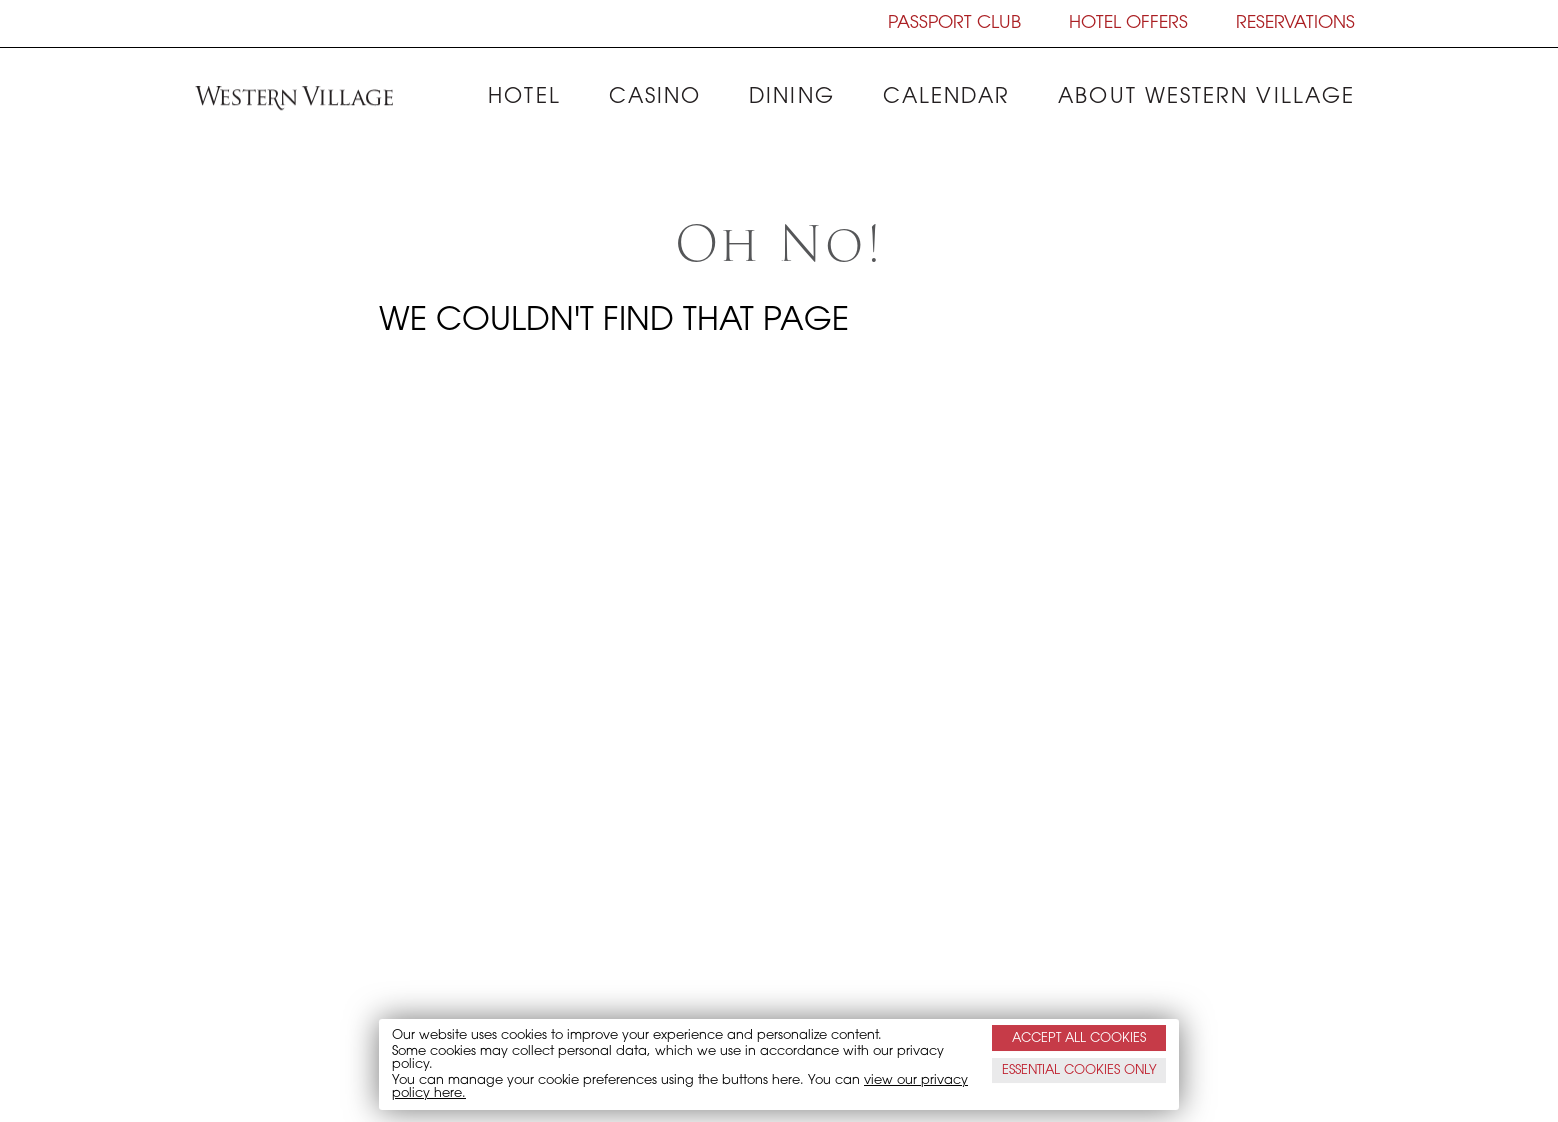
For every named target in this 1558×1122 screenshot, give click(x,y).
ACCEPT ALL (1079, 1037)
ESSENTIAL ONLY (1079, 1070)
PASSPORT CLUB (954, 23)
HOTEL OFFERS (1128, 23)
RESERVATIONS (1295, 23)
